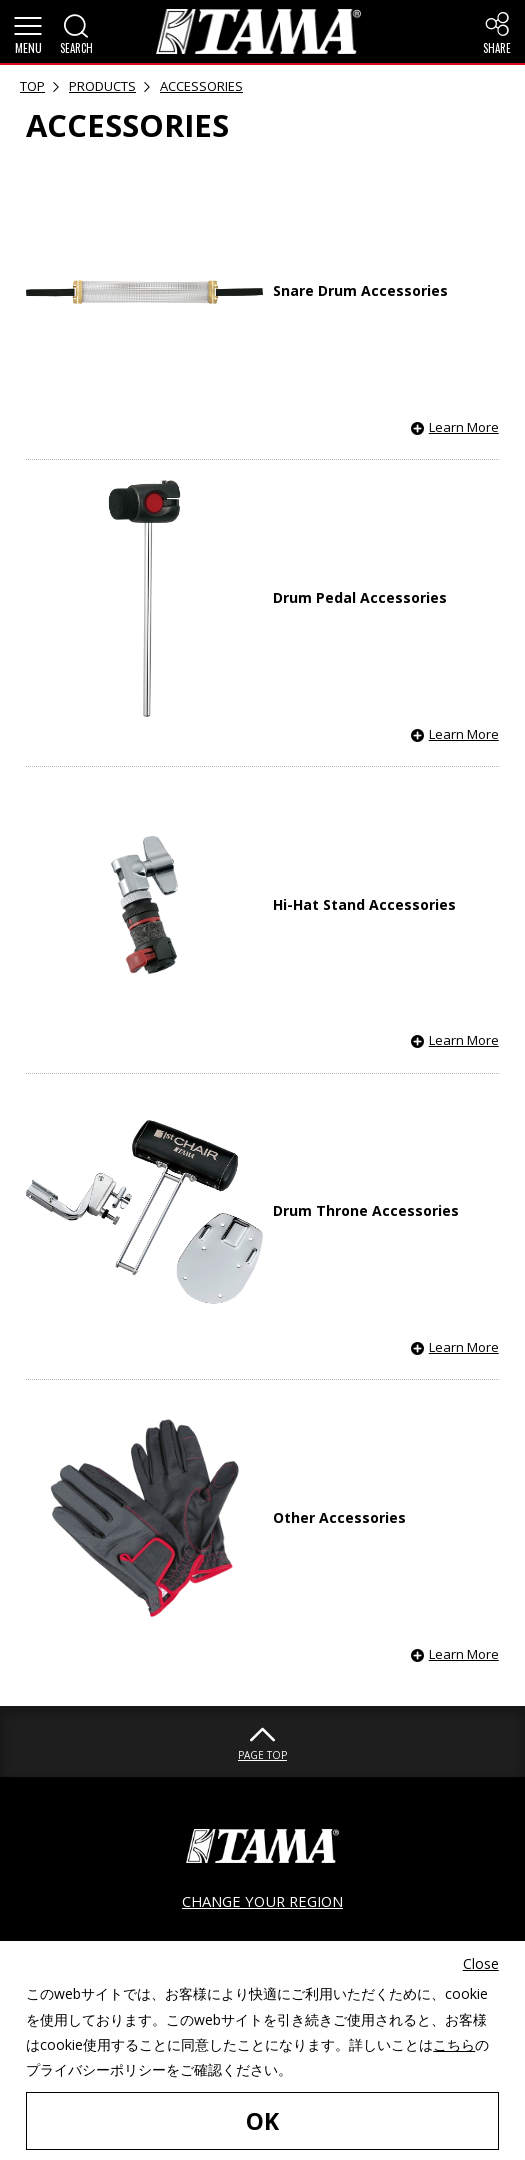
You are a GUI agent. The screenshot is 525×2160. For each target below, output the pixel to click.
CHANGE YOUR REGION (262, 1901)
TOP (32, 86)
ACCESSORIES (201, 86)
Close (481, 1963)
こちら (454, 2044)
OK (262, 2121)
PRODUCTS (102, 86)
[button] (28, 32)
